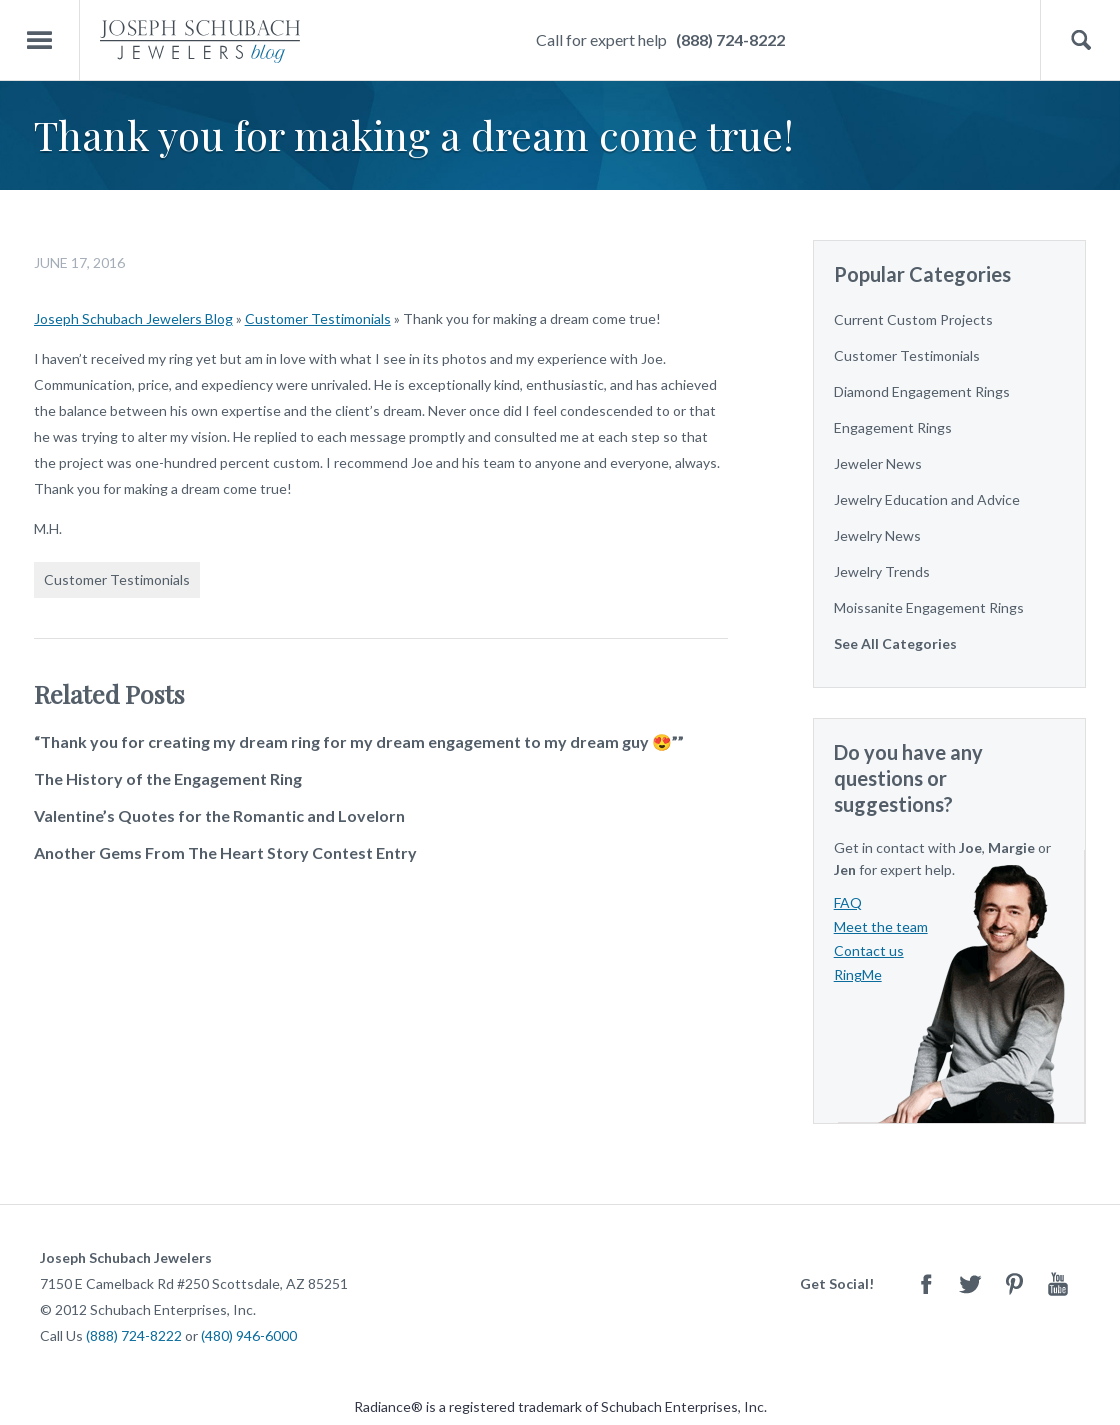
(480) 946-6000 (249, 1335)
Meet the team (881, 926)
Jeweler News (878, 463)
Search (1080, 40)
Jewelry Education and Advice (927, 499)
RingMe (858, 974)
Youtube (1058, 1283)
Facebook (926, 1283)
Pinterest (1014, 1283)
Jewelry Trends (882, 571)
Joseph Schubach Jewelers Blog (133, 318)
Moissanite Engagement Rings (929, 607)
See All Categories (895, 643)
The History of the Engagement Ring (168, 778)
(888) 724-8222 (730, 39)
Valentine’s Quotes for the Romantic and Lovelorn (219, 815)
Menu (40, 40)
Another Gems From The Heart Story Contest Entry (225, 852)
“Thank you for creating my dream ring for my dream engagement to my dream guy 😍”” (359, 741)
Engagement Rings (893, 427)
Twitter (970, 1283)
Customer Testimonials (318, 318)
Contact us (869, 950)
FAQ (848, 902)
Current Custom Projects (913, 319)
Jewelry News (877, 535)
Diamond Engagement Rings (922, 391)
